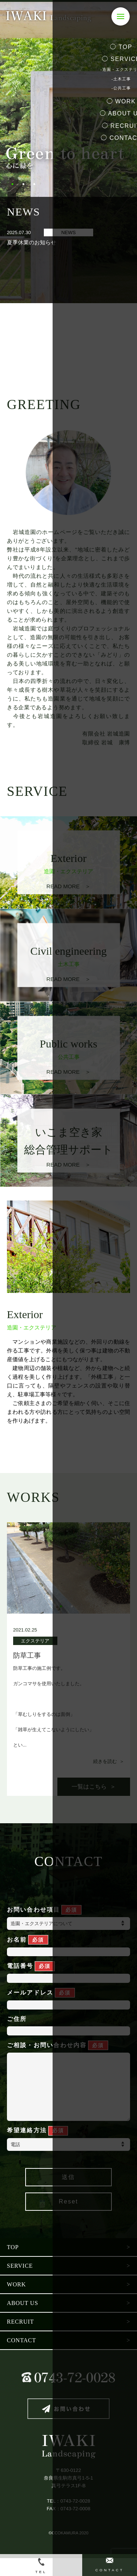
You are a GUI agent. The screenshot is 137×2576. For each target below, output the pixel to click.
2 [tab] (23, 184)
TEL (41, 2566)
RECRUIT (20, 2339)
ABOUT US (22, 2321)
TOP (13, 2265)
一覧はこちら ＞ (94, 1790)
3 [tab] (34, 184)
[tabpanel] (68, 151)
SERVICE (20, 2284)
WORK (16, 2302)
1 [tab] (12, 184)
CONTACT (21, 2358)
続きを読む (106, 1764)
